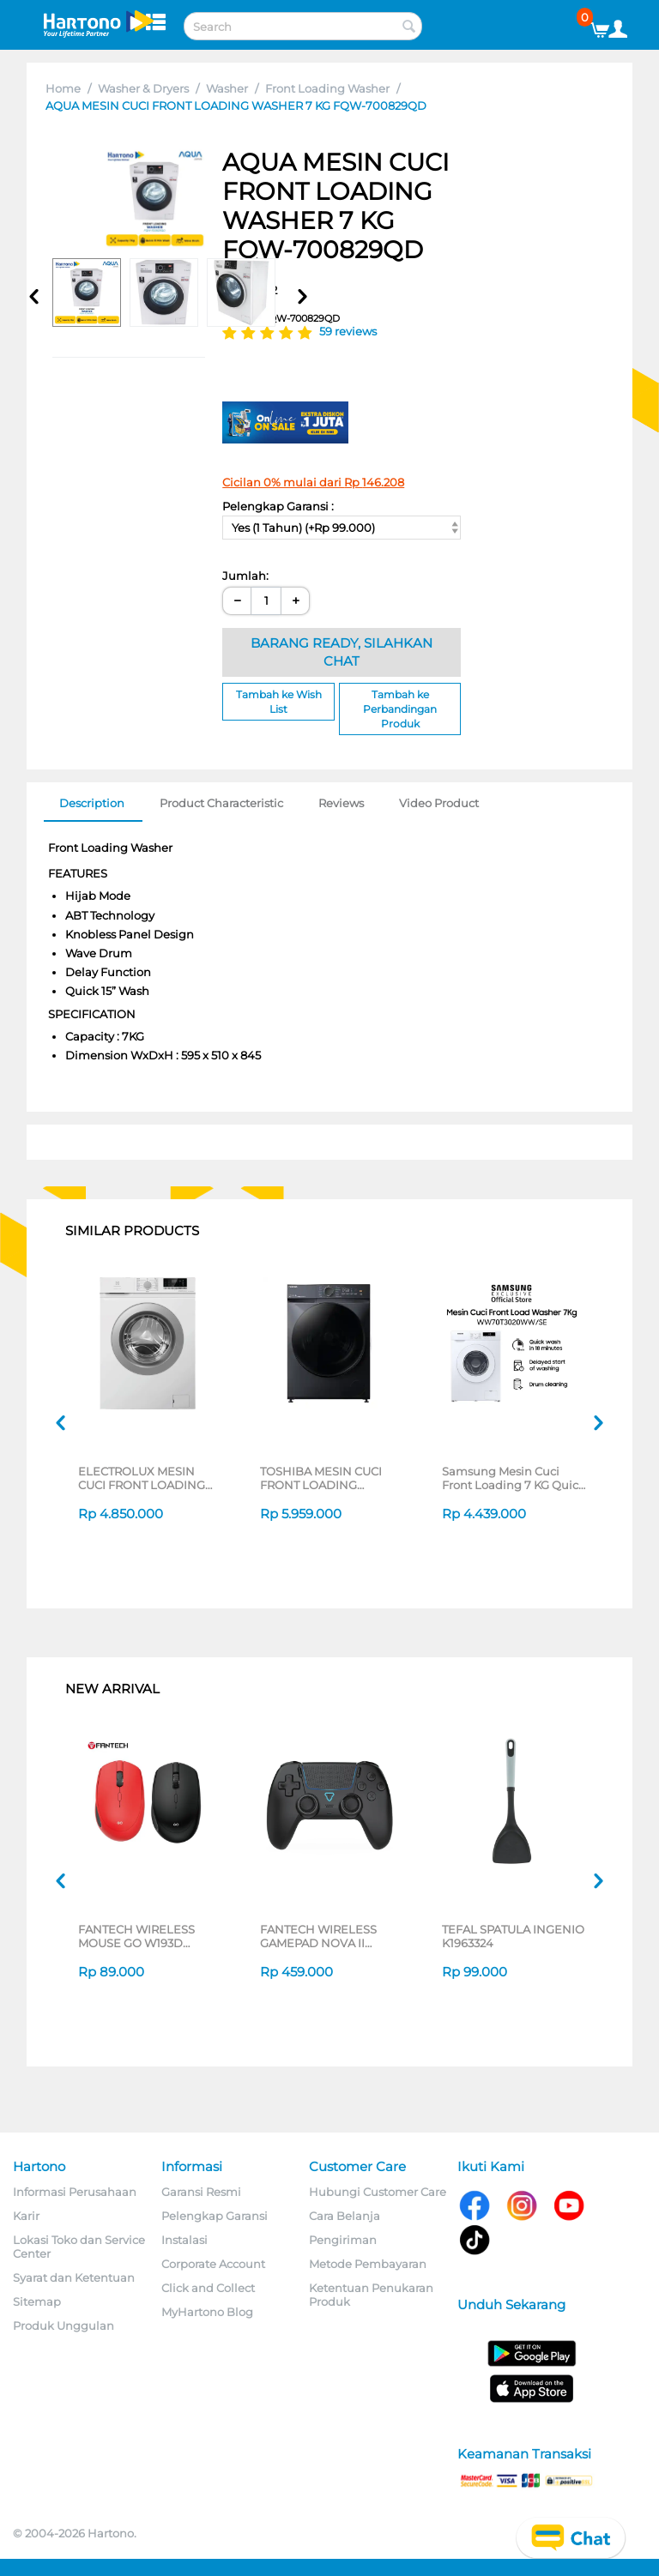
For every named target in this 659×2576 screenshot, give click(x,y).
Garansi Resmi (201, 2192)
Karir (26, 2216)
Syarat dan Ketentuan (74, 2277)
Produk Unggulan (63, 2325)
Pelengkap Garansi (214, 2216)
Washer (227, 88)
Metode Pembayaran (367, 2264)
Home (63, 88)
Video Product (439, 803)
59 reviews (348, 331)
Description (91, 803)
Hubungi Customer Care (377, 2192)
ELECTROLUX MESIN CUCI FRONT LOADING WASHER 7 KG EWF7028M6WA (141, 1478)
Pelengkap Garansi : (278, 506)
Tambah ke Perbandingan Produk (400, 709)
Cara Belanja (344, 2216)
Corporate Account (213, 2264)
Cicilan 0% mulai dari (313, 482)
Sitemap (37, 2301)
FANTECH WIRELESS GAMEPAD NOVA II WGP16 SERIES (318, 1936)
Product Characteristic (221, 803)
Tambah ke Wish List (279, 701)
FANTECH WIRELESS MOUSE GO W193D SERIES (136, 1936)
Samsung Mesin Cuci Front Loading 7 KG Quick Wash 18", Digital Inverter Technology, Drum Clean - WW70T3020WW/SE (513, 1478)
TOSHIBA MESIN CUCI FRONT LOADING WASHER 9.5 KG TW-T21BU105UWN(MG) (321, 1478)
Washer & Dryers (143, 88)
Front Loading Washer (327, 88)
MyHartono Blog (207, 2312)
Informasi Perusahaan (74, 2192)
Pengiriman (343, 2240)
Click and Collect (208, 2288)
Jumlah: (245, 575)
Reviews (341, 803)
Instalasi (184, 2240)
